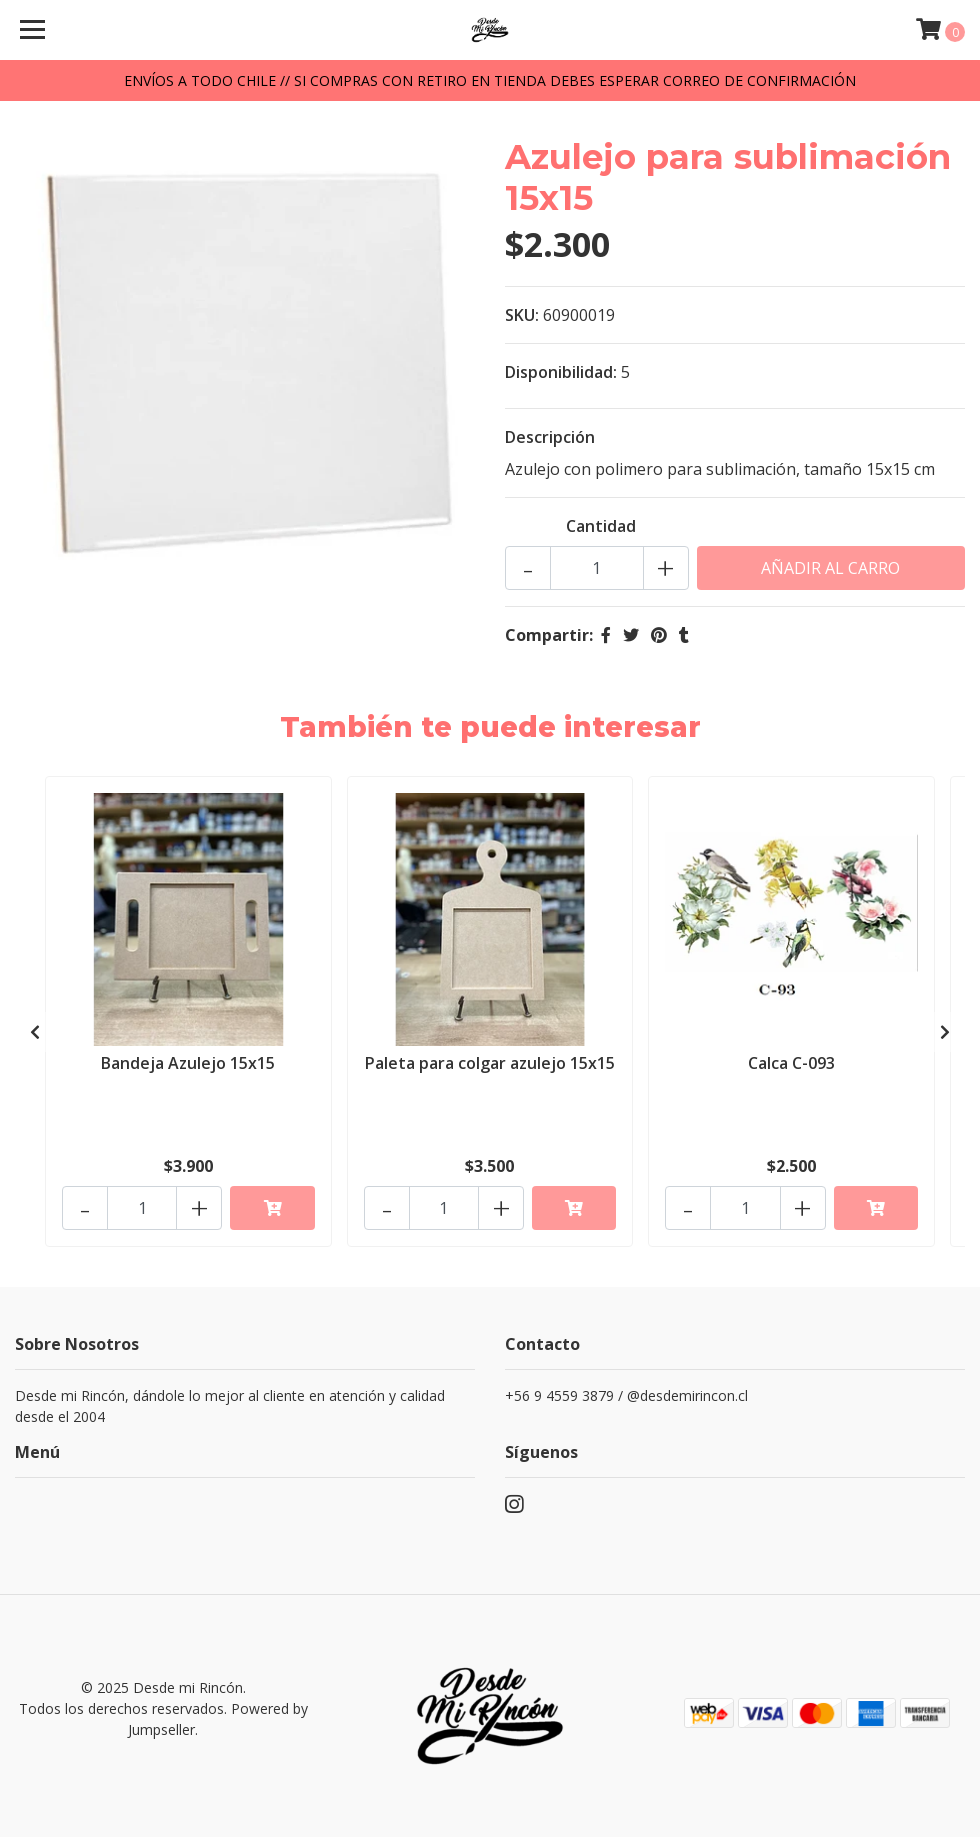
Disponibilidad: (561, 372)
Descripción (550, 437)
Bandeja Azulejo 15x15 (188, 1063)
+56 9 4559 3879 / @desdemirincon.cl (626, 1395)
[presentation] (35, 1032)
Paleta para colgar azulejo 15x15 (490, 1063)
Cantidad (601, 526)
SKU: (522, 315)
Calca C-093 (791, 1063)
